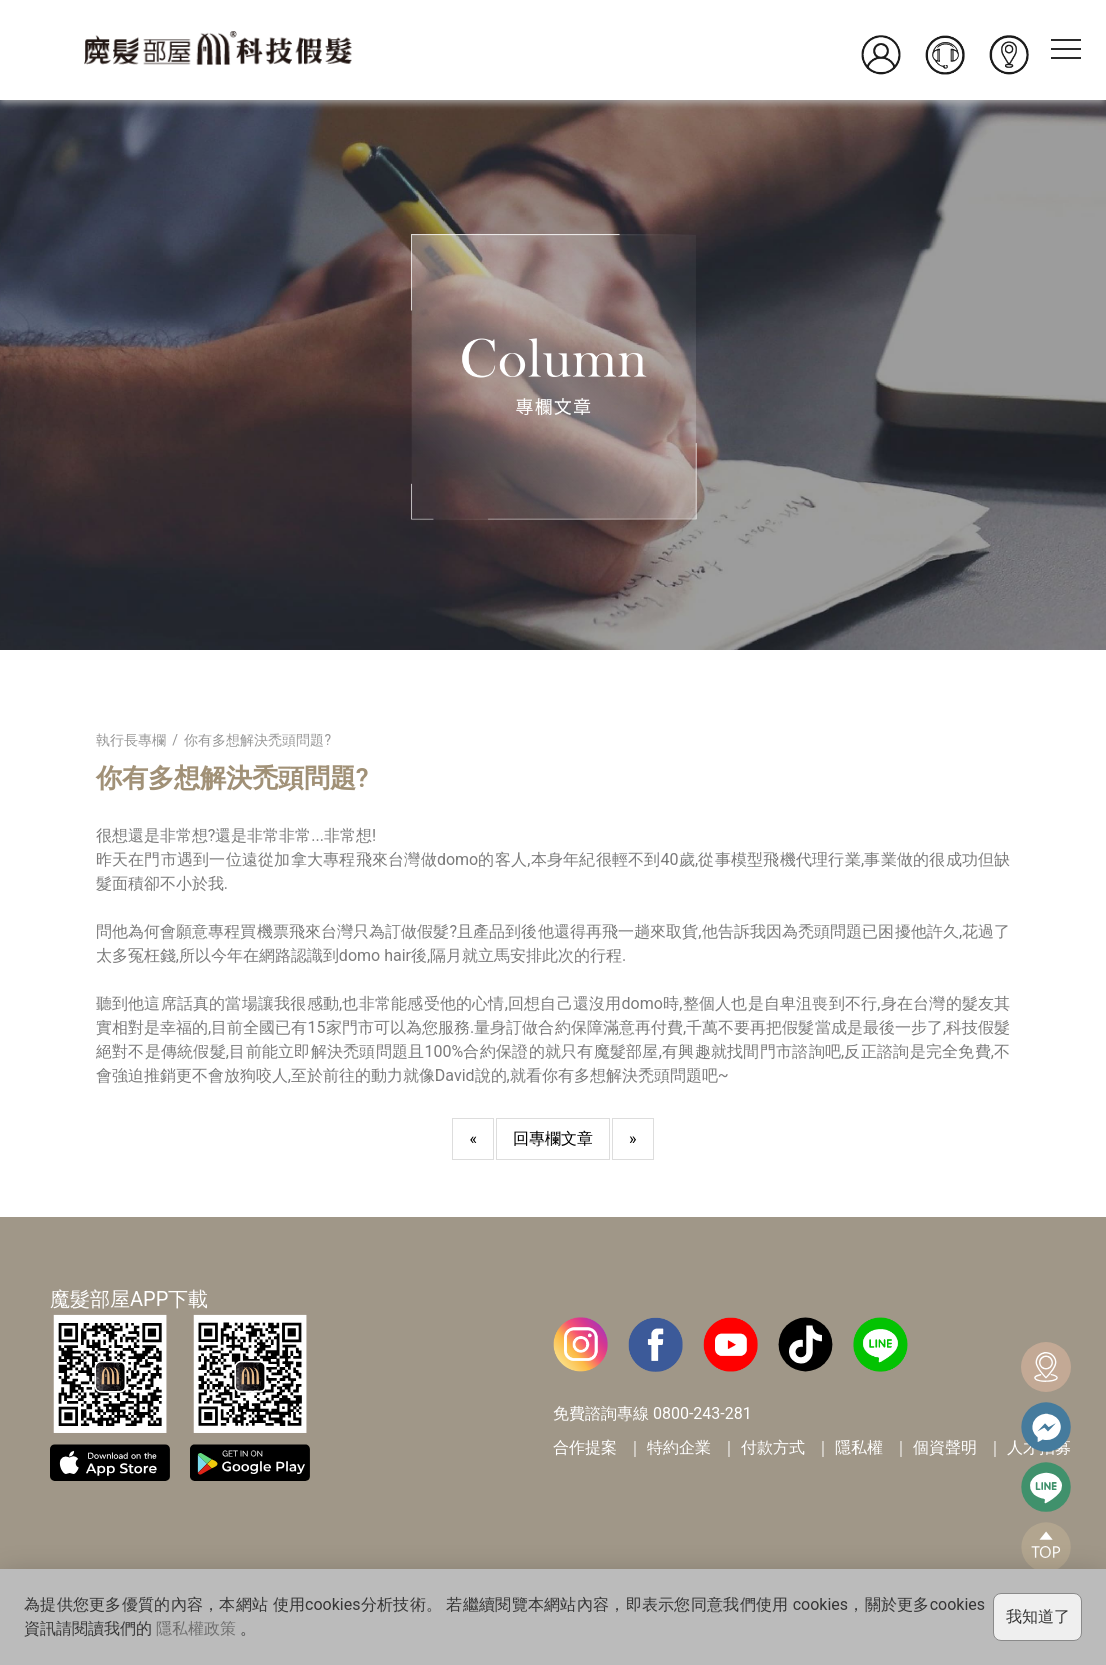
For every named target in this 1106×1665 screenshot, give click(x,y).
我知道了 (1038, 1616)
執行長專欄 (131, 740)
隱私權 (859, 1447)
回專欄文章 (553, 1138)
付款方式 (773, 1447)
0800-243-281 (702, 1413)
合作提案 (585, 1447)
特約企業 (679, 1447)
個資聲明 (945, 1447)
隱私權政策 (196, 1628)
